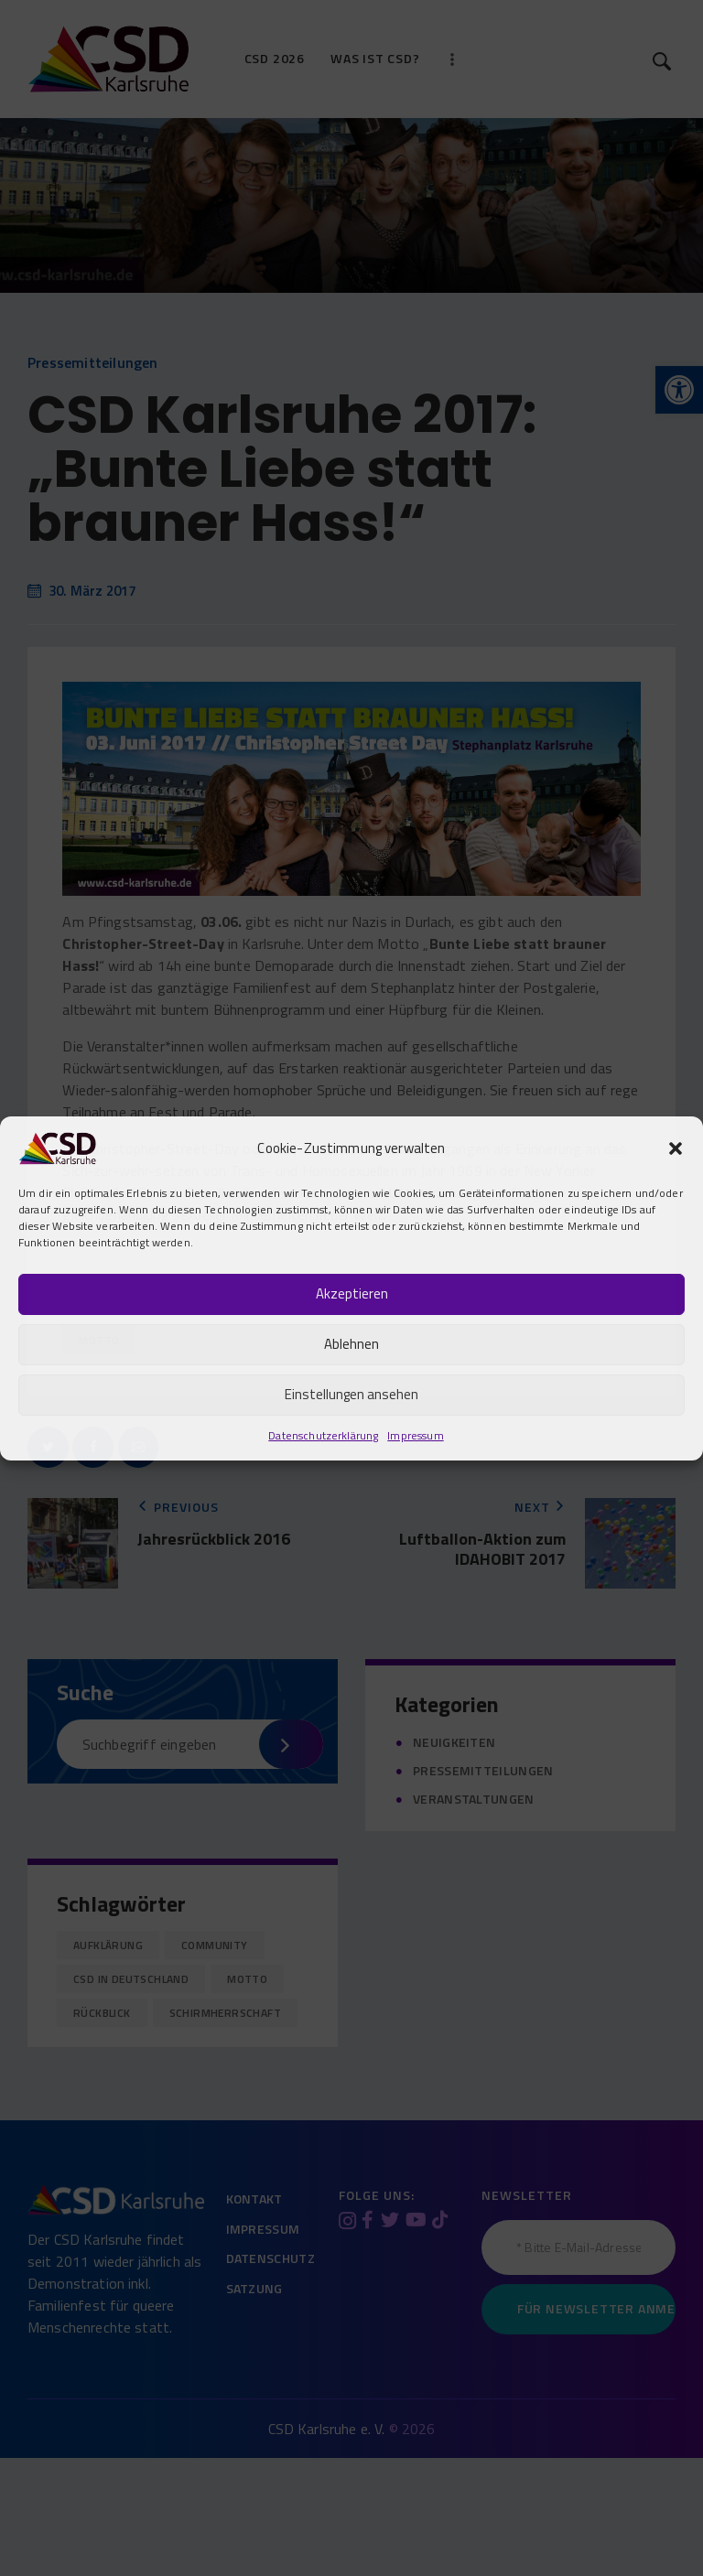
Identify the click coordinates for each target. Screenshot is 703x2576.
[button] (675, 1148)
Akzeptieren (352, 1293)
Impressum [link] (415, 1435)
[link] (57, 1145)
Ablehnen (351, 1343)
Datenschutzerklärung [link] (323, 1435)
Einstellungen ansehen (351, 1394)
